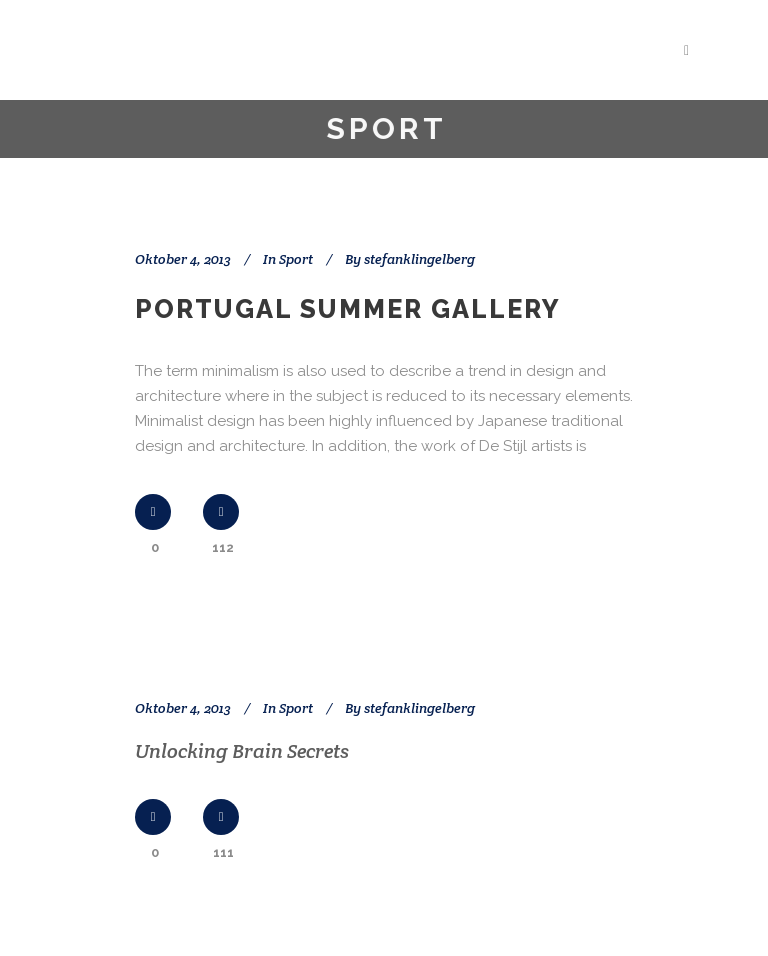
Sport (296, 259)
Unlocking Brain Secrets (242, 751)
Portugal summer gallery (348, 309)
